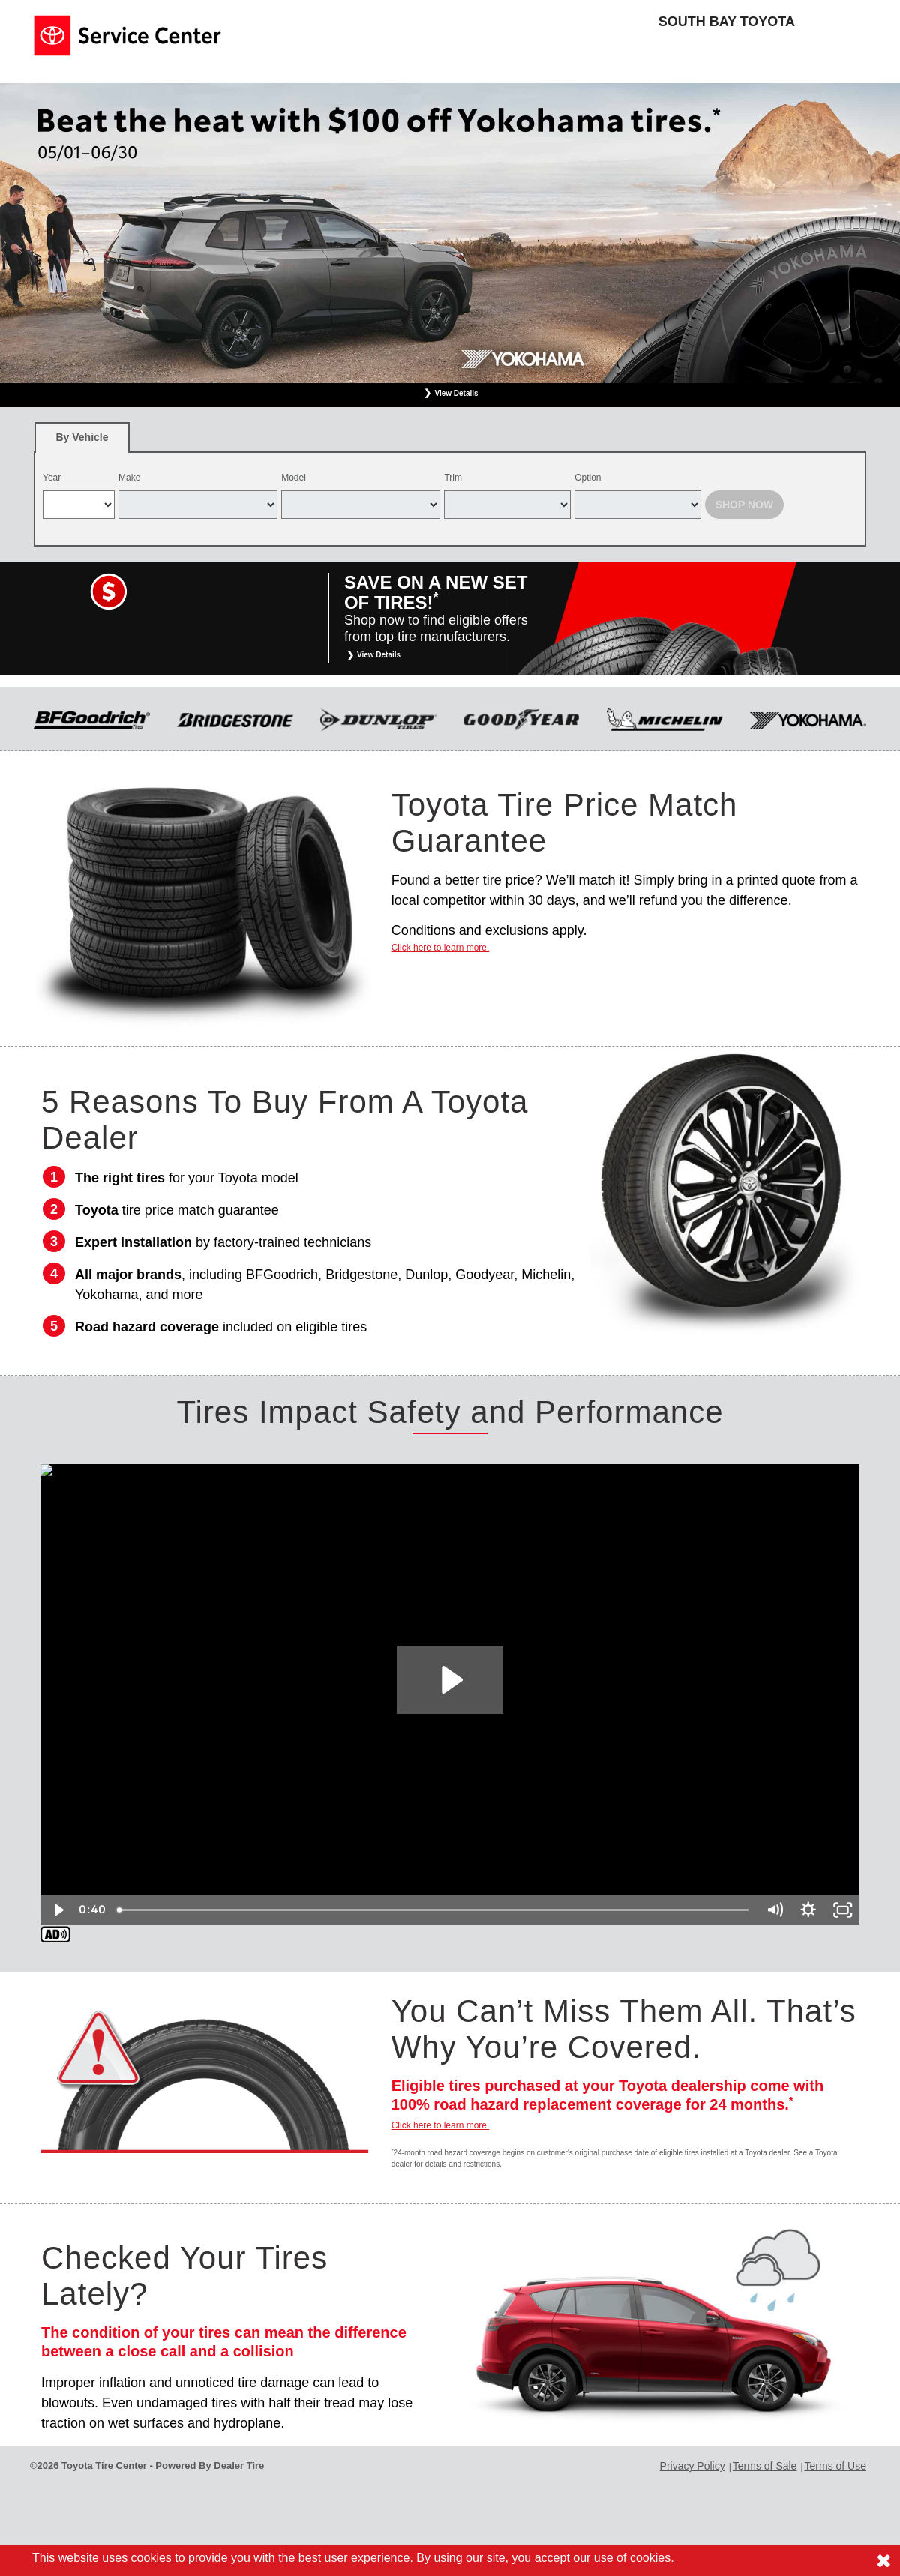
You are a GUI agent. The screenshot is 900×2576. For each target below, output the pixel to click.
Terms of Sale (765, 2466)
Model (293, 477)
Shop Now (745, 505)
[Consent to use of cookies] (883, 2560)
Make (129, 477)
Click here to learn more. (441, 947)
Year (52, 477)
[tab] (82, 437)
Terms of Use (835, 2466)
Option (587, 477)
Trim (453, 477)
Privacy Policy (692, 2466)
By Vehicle (82, 442)
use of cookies (632, 2557)
